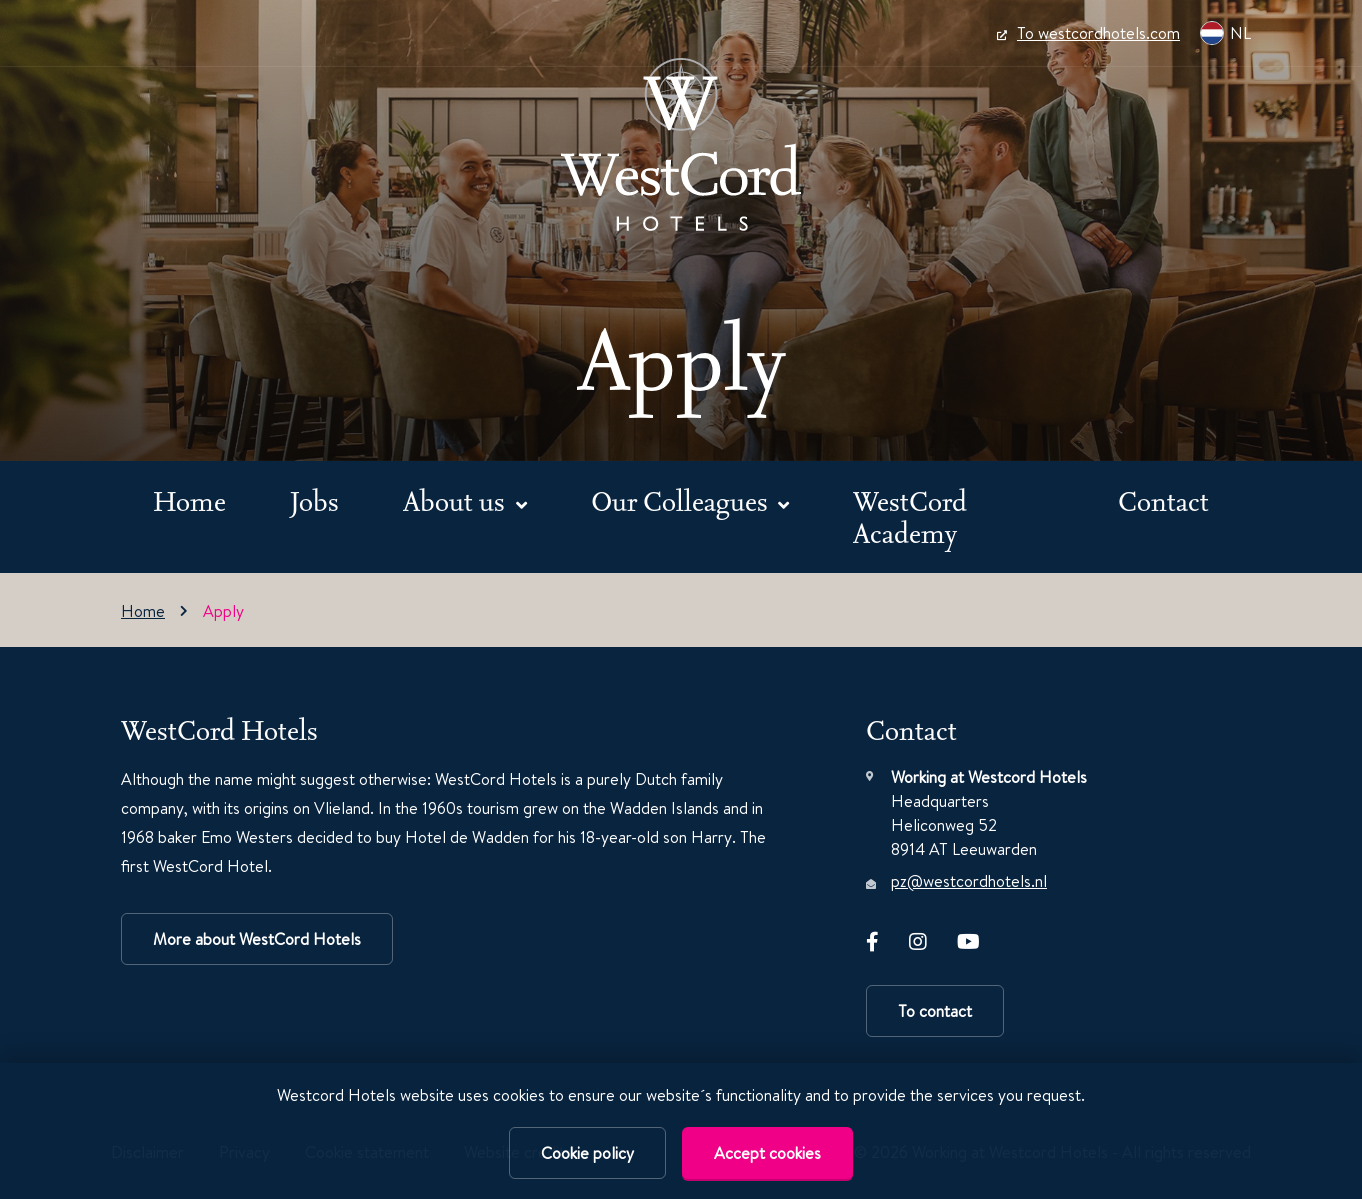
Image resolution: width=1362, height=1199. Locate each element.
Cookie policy (587, 1153)
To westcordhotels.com (1088, 33)
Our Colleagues (682, 500)
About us (457, 500)
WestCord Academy (910, 516)
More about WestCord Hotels (257, 939)
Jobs (314, 500)
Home (189, 500)
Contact (1163, 500)
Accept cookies (767, 1153)
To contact (935, 1011)
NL (1225, 33)
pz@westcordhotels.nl (969, 881)
